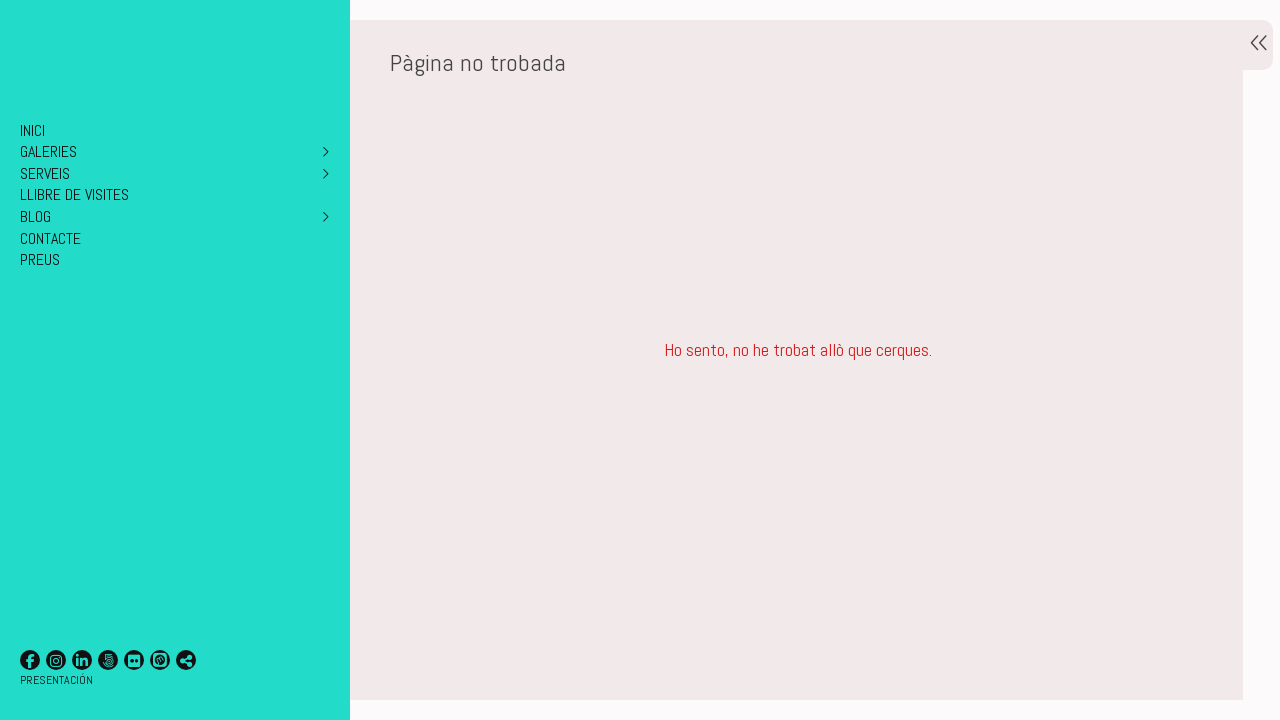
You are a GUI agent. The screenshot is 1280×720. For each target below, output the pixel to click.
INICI (32, 130)
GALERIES (48, 151)
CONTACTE (50, 238)
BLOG (35, 216)
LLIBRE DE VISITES (74, 194)
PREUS (40, 259)
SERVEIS (45, 173)
